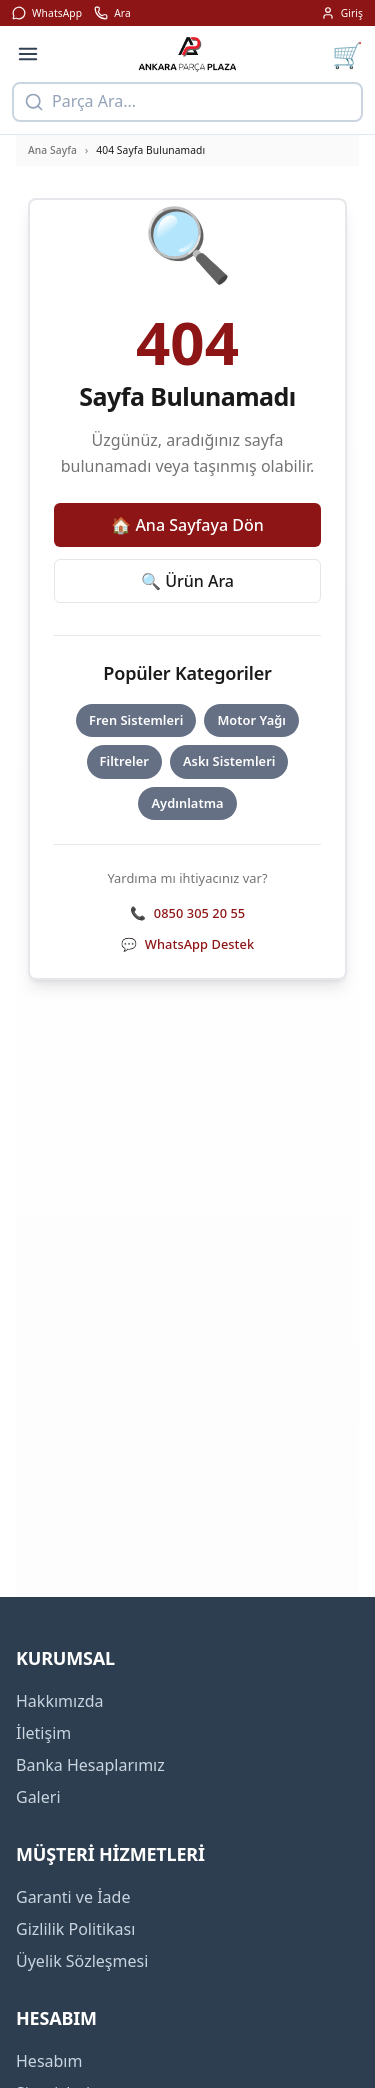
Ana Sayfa (52, 150)
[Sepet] (347, 54)
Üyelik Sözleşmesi (82, 1961)
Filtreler (124, 761)
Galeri (38, 1797)
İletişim (43, 1733)
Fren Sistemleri (136, 720)
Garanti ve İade (73, 1897)
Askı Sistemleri (229, 761)
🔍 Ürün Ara (187, 581)
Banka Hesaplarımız (90, 1765)
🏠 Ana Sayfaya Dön (187, 525)
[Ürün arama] (187, 102)
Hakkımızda (59, 1701)
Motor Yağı (251, 720)
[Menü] (28, 54)
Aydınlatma (187, 803)
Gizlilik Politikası (75, 1929)
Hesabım (49, 2061)
